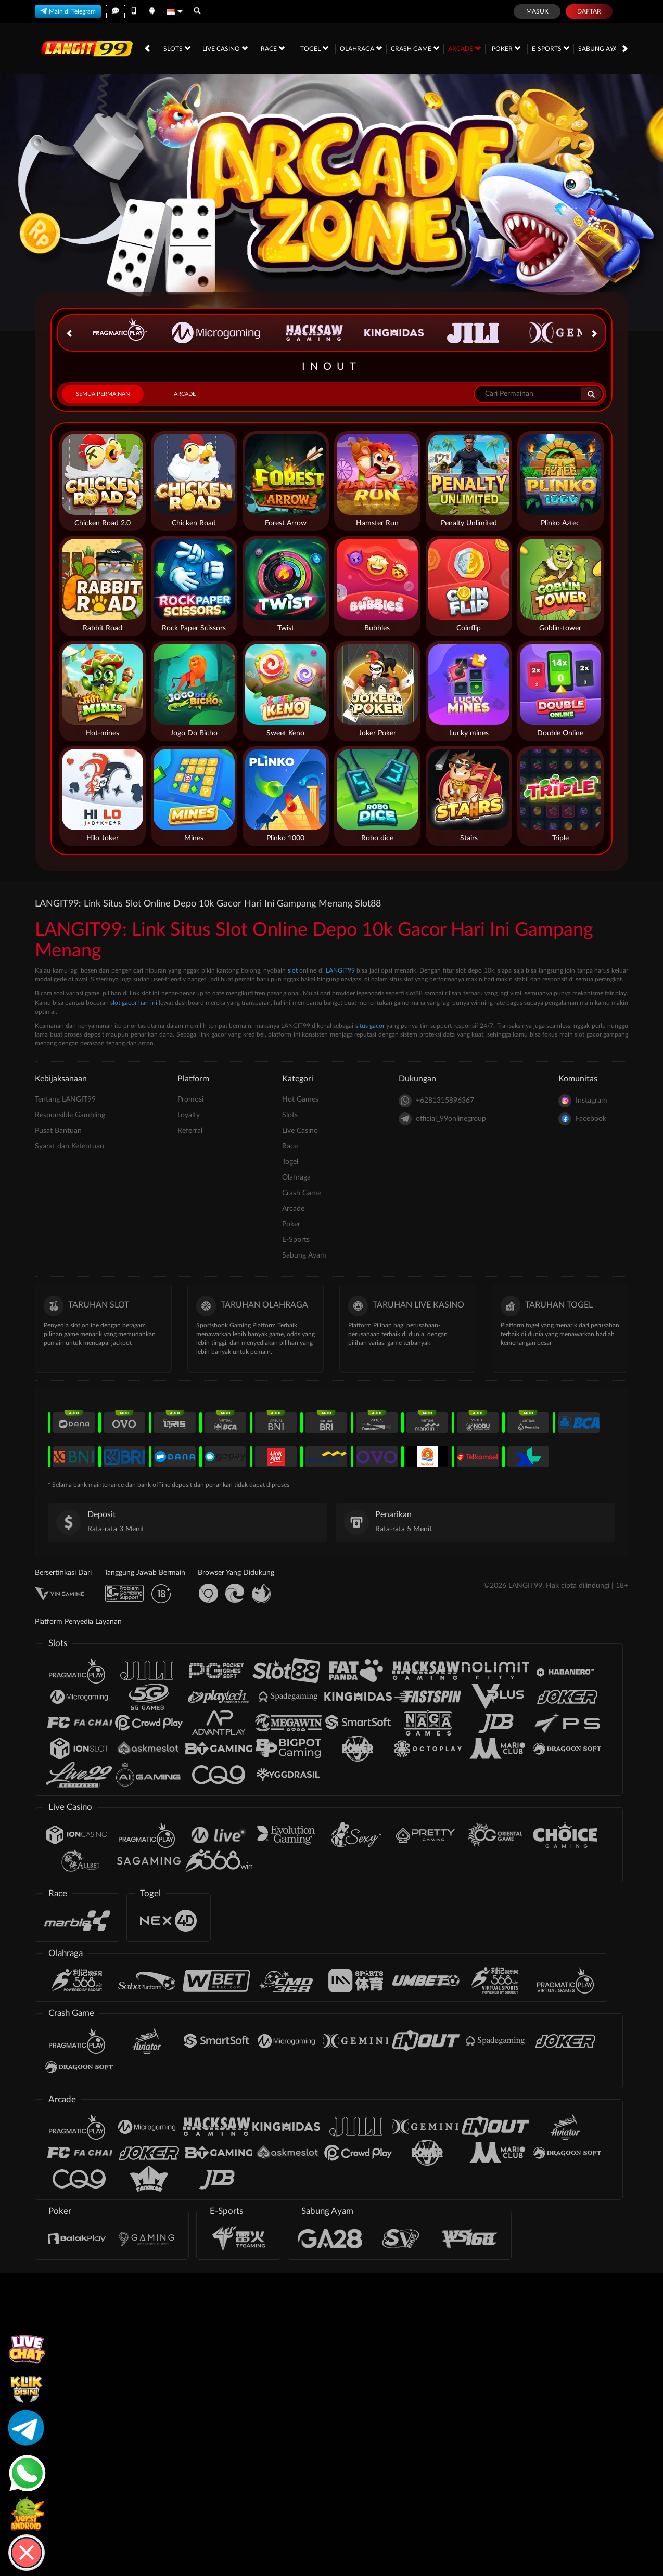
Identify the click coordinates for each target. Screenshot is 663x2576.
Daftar (589, 11)
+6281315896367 (436, 1100)
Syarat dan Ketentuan (69, 1146)
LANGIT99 (340, 970)
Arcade (464, 48)
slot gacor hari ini (133, 1003)
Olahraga (361, 48)
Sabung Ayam (604, 48)
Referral (189, 1130)
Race (273, 48)
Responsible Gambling (70, 1115)
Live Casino (225, 48)
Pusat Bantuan (58, 1130)
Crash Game (415, 48)
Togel (314, 48)
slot (293, 970)
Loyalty (188, 1115)
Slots (176, 48)
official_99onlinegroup (442, 1118)
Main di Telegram (68, 11)
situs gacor (370, 1025)
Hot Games (300, 1099)
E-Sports (550, 48)
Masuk (537, 11)
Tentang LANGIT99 (65, 1099)
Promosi (190, 1099)
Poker (506, 48)
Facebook (582, 1118)
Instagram (582, 1100)
